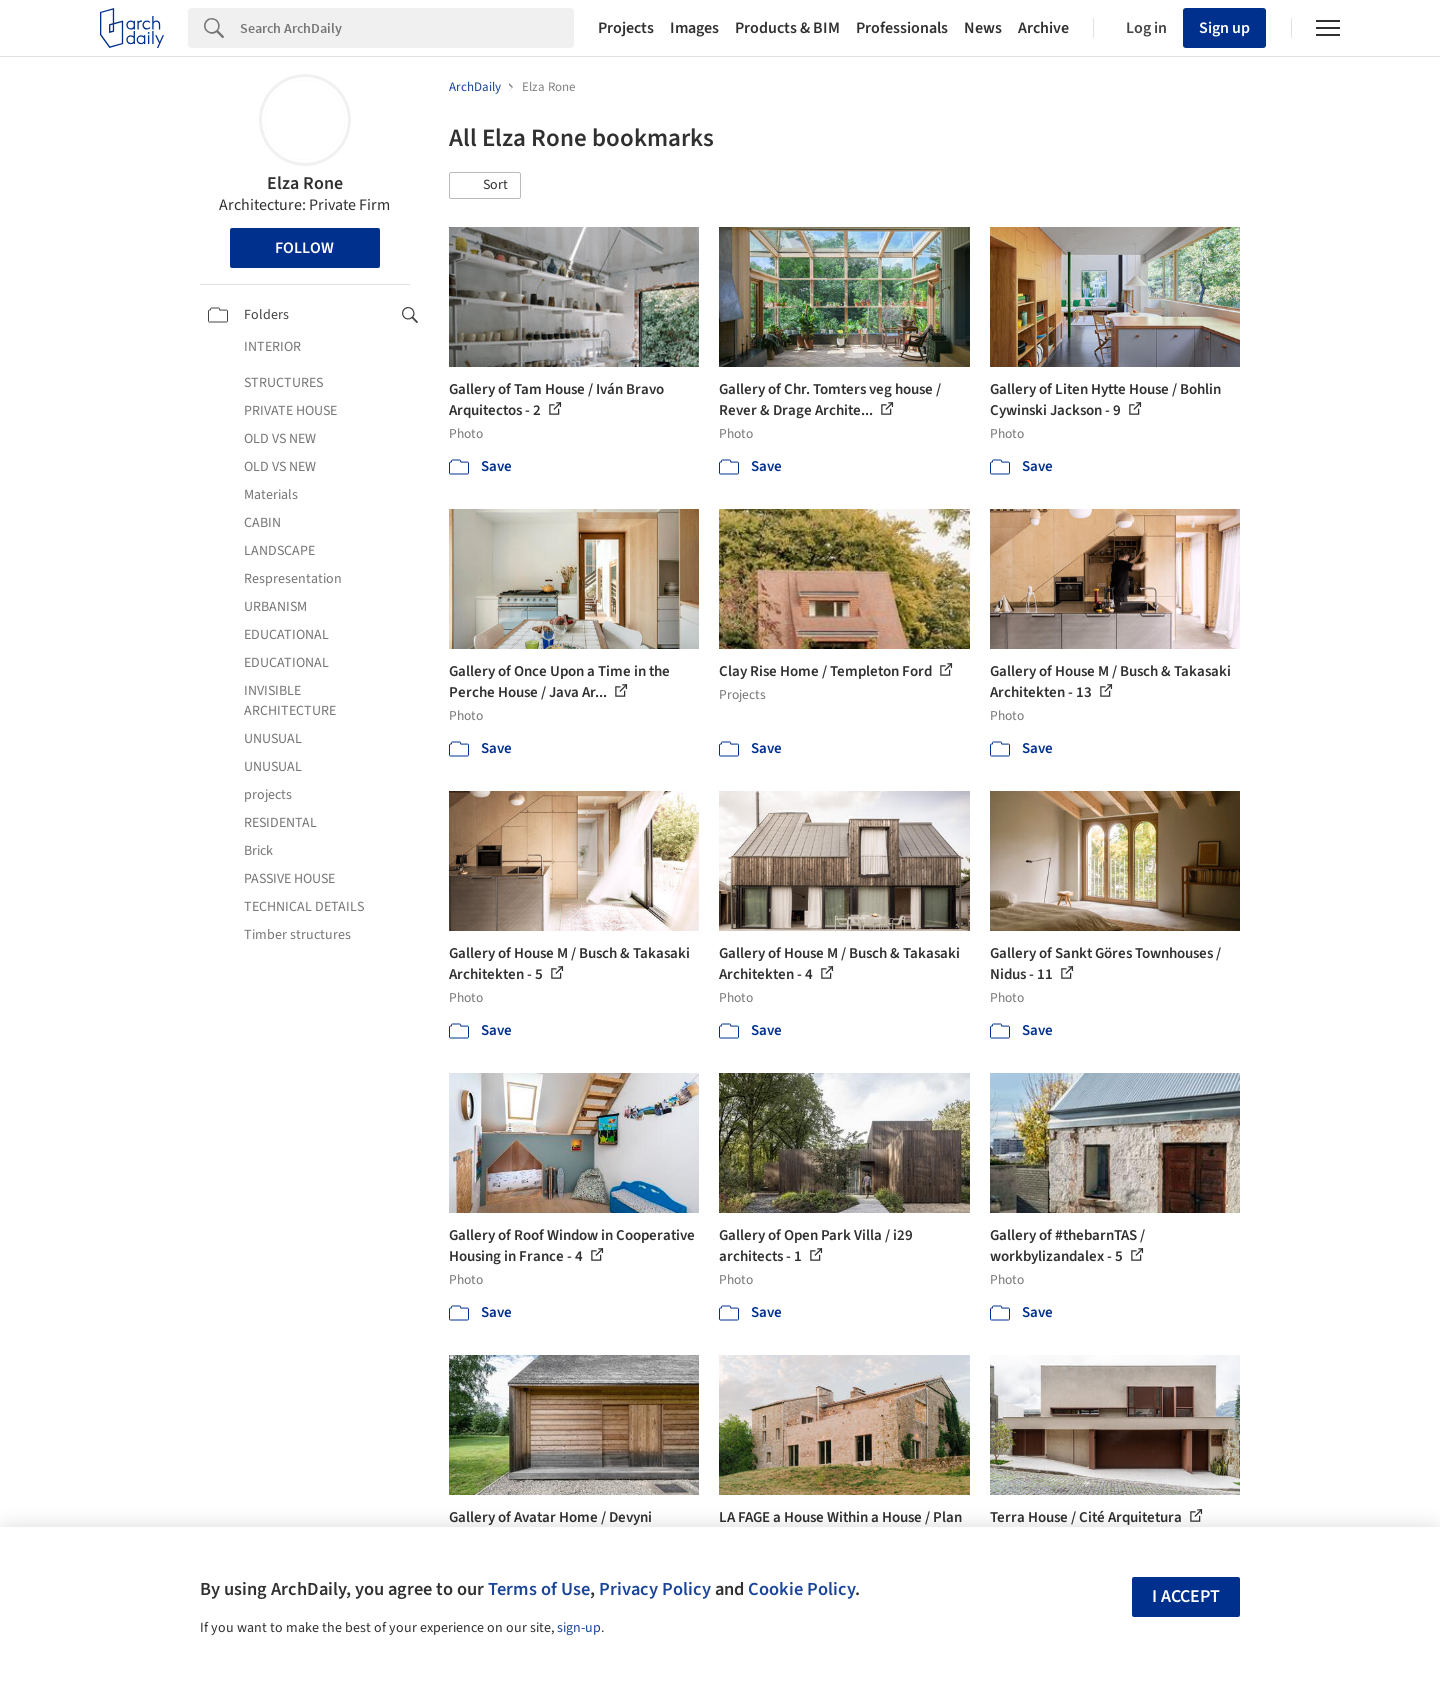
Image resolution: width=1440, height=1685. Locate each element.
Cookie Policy (801, 1589)
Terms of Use (539, 1589)
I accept (1186, 1596)
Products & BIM (787, 28)
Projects (626, 28)
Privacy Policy (655, 1589)
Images (694, 28)
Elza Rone (305, 183)
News (983, 28)
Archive (1043, 28)
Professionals (902, 28)
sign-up (579, 1628)
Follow (304, 248)
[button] (485, 186)
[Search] (407, 28)
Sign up (1224, 28)
